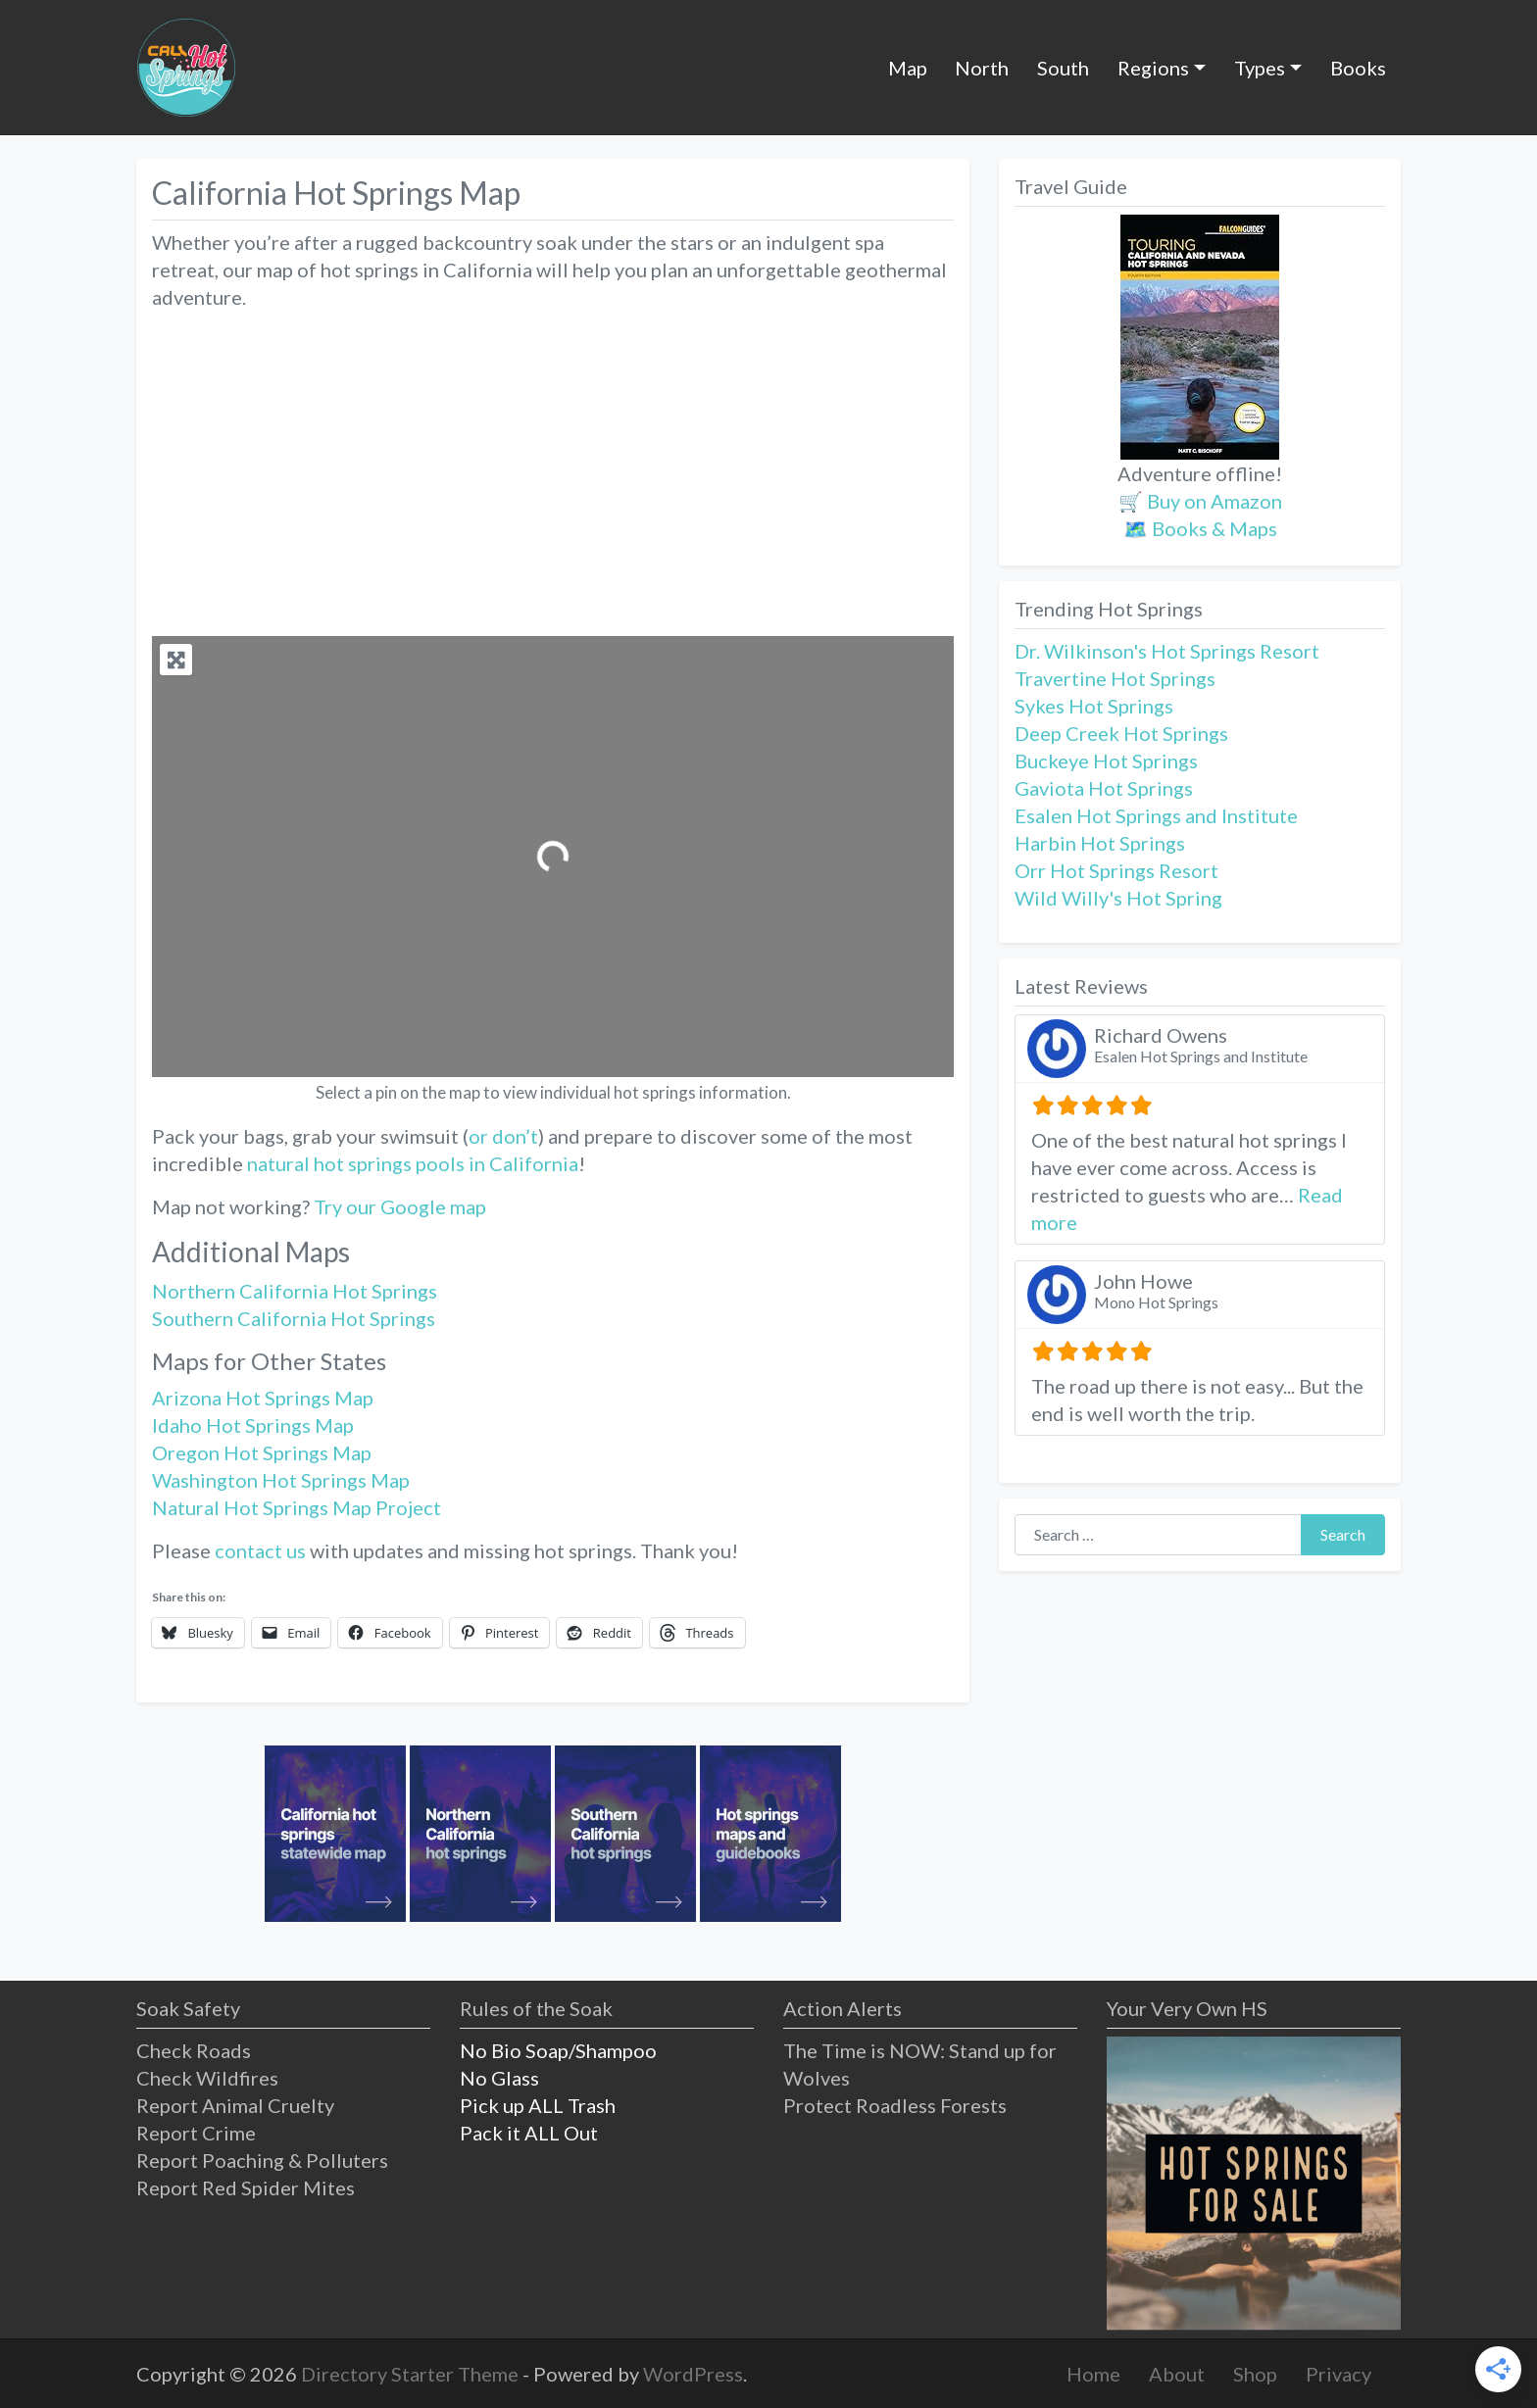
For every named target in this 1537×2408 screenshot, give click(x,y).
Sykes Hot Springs (1094, 705)
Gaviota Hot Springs (1104, 788)
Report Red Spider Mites (245, 2187)
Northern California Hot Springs (294, 1290)
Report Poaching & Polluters (262, 2160)
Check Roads (193, 2050)
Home (1093, 2373)
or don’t (503, 1136)
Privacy (1338, 2373)
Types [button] (1259, 67)
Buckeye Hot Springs (1106, 760)
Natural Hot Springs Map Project (296, 1507)
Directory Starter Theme (411, 2373)
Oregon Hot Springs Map (262, 1452)
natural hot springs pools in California (412, 1163)
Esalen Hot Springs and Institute (1156, 815)
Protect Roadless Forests (895, 2105)
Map (907, 67)
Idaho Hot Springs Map (253, 1425)
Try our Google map (400, 1206)
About (1177, 2373)
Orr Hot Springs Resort (1116, 870)
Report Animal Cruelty (235, 2105)
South (1063, 67)
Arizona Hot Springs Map (262, 1397)
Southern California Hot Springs (293, 1318)
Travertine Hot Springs (1115, 678)
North (982, 67)
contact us (260, 1550)
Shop (1255, 2373)
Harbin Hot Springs (1100, 843)
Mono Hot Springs (1156, 1302)
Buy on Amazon (1214, 501)
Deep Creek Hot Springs (1121, 733)
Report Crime (196, 2132)
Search (1342, 1534)
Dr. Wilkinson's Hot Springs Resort (1167, 651)
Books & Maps (1214, 528)
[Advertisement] (553, 463)
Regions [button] (1153, 67)
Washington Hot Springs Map (281, 1480)
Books (1358, 67)
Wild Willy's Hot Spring (1118, 897)
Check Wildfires (207, 2077)
